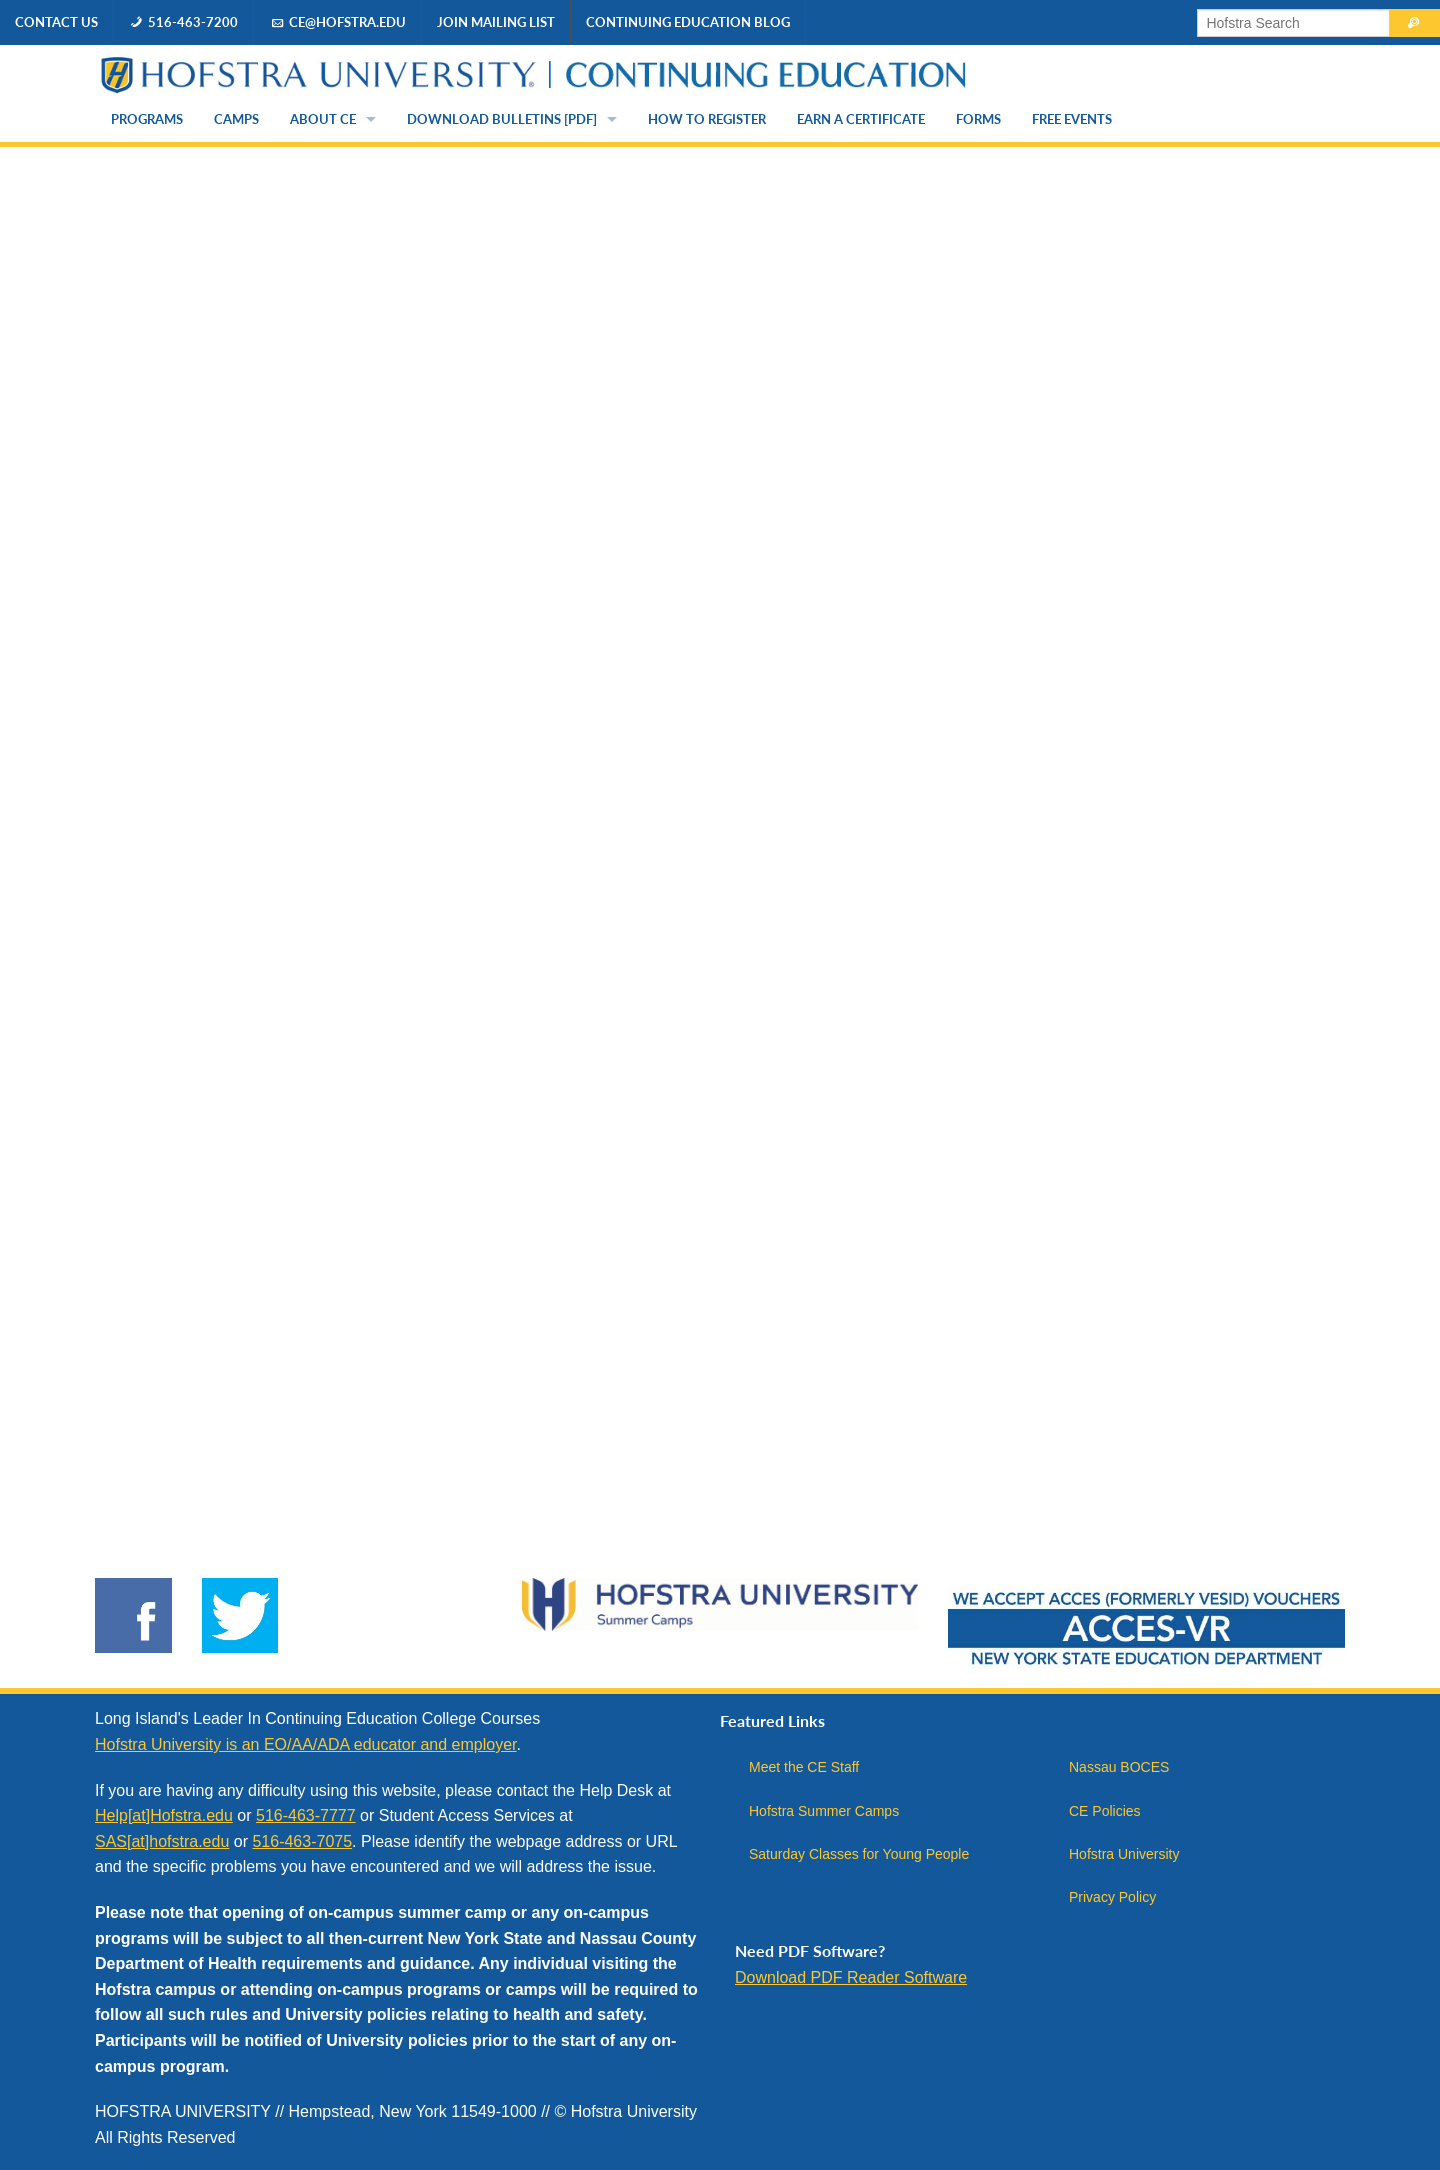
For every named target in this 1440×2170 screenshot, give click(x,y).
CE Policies (1105, 1811)
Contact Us (56, 22)
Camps (236, 119)
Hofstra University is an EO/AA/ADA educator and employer (306, 1744)
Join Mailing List (496, 22)
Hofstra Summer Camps (824, 1811)
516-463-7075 (302, 1841)
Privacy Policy (1112, 1897)
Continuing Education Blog (688, 22)
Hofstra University (1124, 1854)
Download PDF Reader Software (851, 1977)
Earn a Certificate (861, 119)
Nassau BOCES (1119, 1767)
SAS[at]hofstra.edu (162, 1841)
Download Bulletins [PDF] (502, 119)
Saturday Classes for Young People (859, 1854)
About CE (323, 119)
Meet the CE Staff (804, 1767)
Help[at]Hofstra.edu (164, 1815)
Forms (978, 119)
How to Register (707, 119)
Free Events (1072, 119)
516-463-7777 (306, 1815)
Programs (147, 119)
